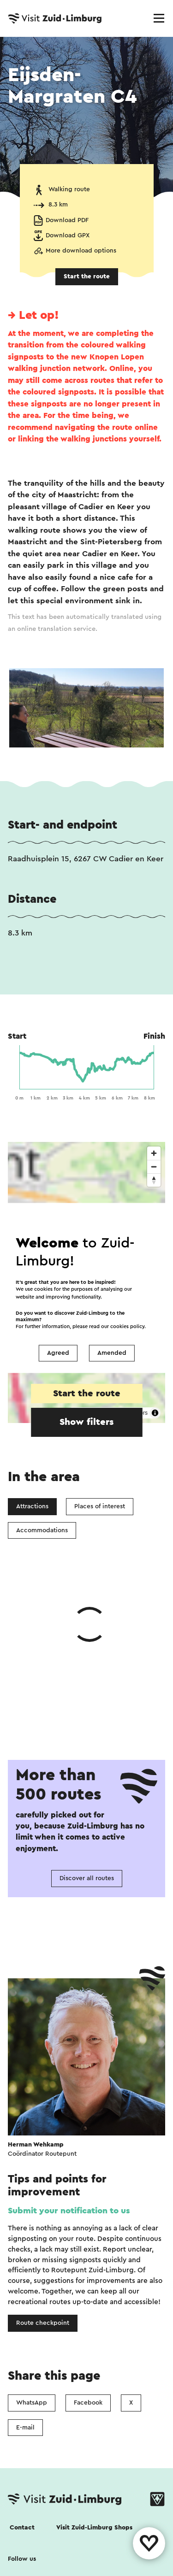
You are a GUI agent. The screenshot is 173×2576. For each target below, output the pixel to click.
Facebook (88, 2264)
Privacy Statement (80, 2534)
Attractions (32, 1506)
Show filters (86, 1422)
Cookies (21, 2534)
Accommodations (42, 1530)
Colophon (74, 2555)
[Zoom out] (154, 1166)
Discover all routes (87, 1740)
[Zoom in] (154, 1153)
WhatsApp (31, 2264)
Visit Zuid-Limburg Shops (94, 2389)
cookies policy (127, 1326)
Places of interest (99, 1506)
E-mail (25, 2289)
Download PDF (67, 220)
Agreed (58, 1353)
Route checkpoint (42, 2185)
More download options (81, 250)
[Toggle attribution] (155, 1412)
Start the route (87, 276)
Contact (22, 2389)
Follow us (22, 2420)
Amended (111, 1353)
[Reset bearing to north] (154, 1180)
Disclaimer (24, 2555)
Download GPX (67, 235)
